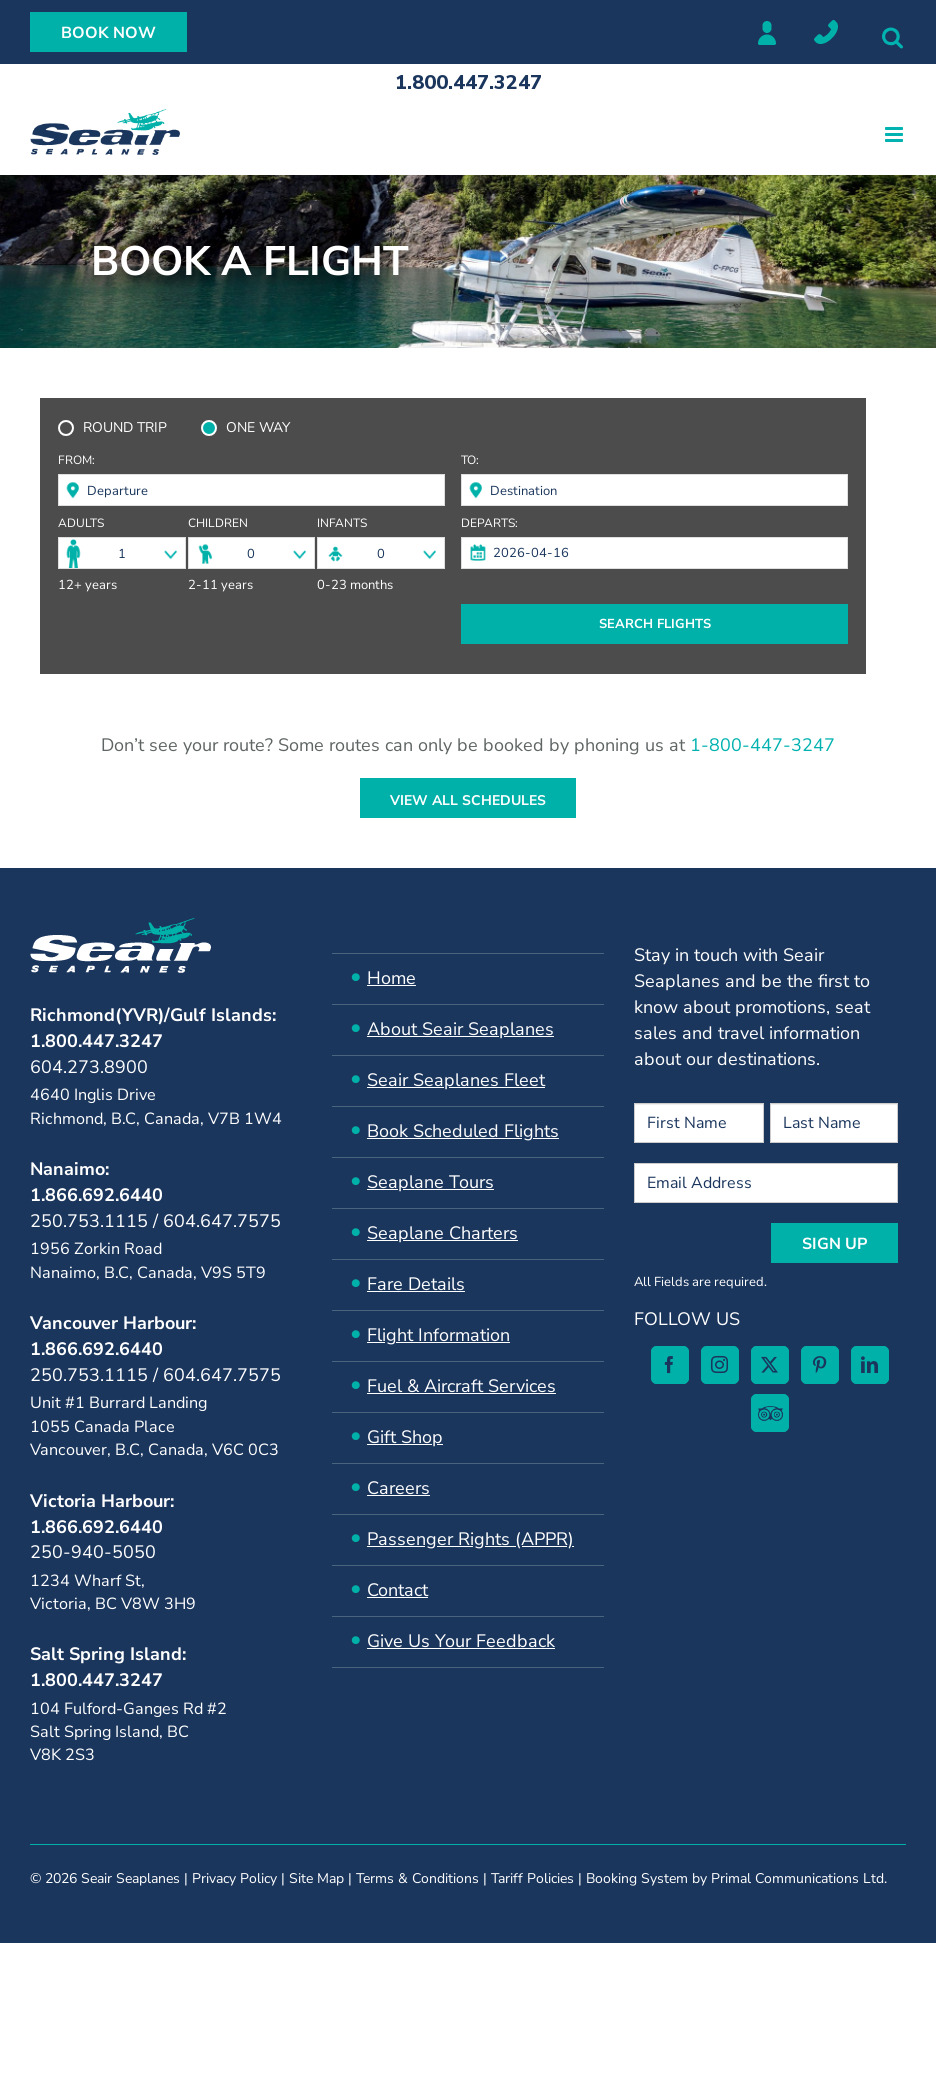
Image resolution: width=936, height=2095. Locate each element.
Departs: (489, 523)
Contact (397, 1590)
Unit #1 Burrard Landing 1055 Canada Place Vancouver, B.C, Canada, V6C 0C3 (154, 1426)
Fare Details (416, 1284)
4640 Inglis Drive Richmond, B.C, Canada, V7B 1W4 (156, 1106)
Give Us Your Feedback (461, 1641)
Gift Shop (405, 1437)
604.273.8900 (89, 1067)
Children (218, 523)
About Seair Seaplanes (460, 1029)
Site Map (316, 2055)
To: (470, 460)
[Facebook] (66, 1879)
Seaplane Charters (442, 1233)
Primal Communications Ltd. (799, 2055)
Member (766, 32)
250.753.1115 (89, 1221)
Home (391, 978)
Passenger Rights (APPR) (470, 1539)
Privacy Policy (234, 2055)
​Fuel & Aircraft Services (461, 1386)
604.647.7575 (222, 1221)
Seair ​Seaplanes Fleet (456, 1080)
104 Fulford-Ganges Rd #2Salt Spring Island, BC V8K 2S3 (128, 1732)
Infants (342, 523)
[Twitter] (166, 1879)
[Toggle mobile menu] (895, 134)
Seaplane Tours (430, 1182)
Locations (826, 32)
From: (76, 460)
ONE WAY (258, 428)
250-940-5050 (93, 1552)
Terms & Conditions (417, 2055)
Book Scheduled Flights (463, 1131)
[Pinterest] (216, 1879)
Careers (398, 1488)
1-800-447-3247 (762, 745)
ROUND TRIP (125, 428)
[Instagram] (116, 1879)
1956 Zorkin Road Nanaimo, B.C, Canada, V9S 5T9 (148, 1260)
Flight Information (438, 1335)
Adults (81, 523)
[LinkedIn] (266, 1879)
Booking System (637, 2055)
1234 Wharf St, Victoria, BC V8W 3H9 (113, 1592)
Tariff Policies (532, 2055)
